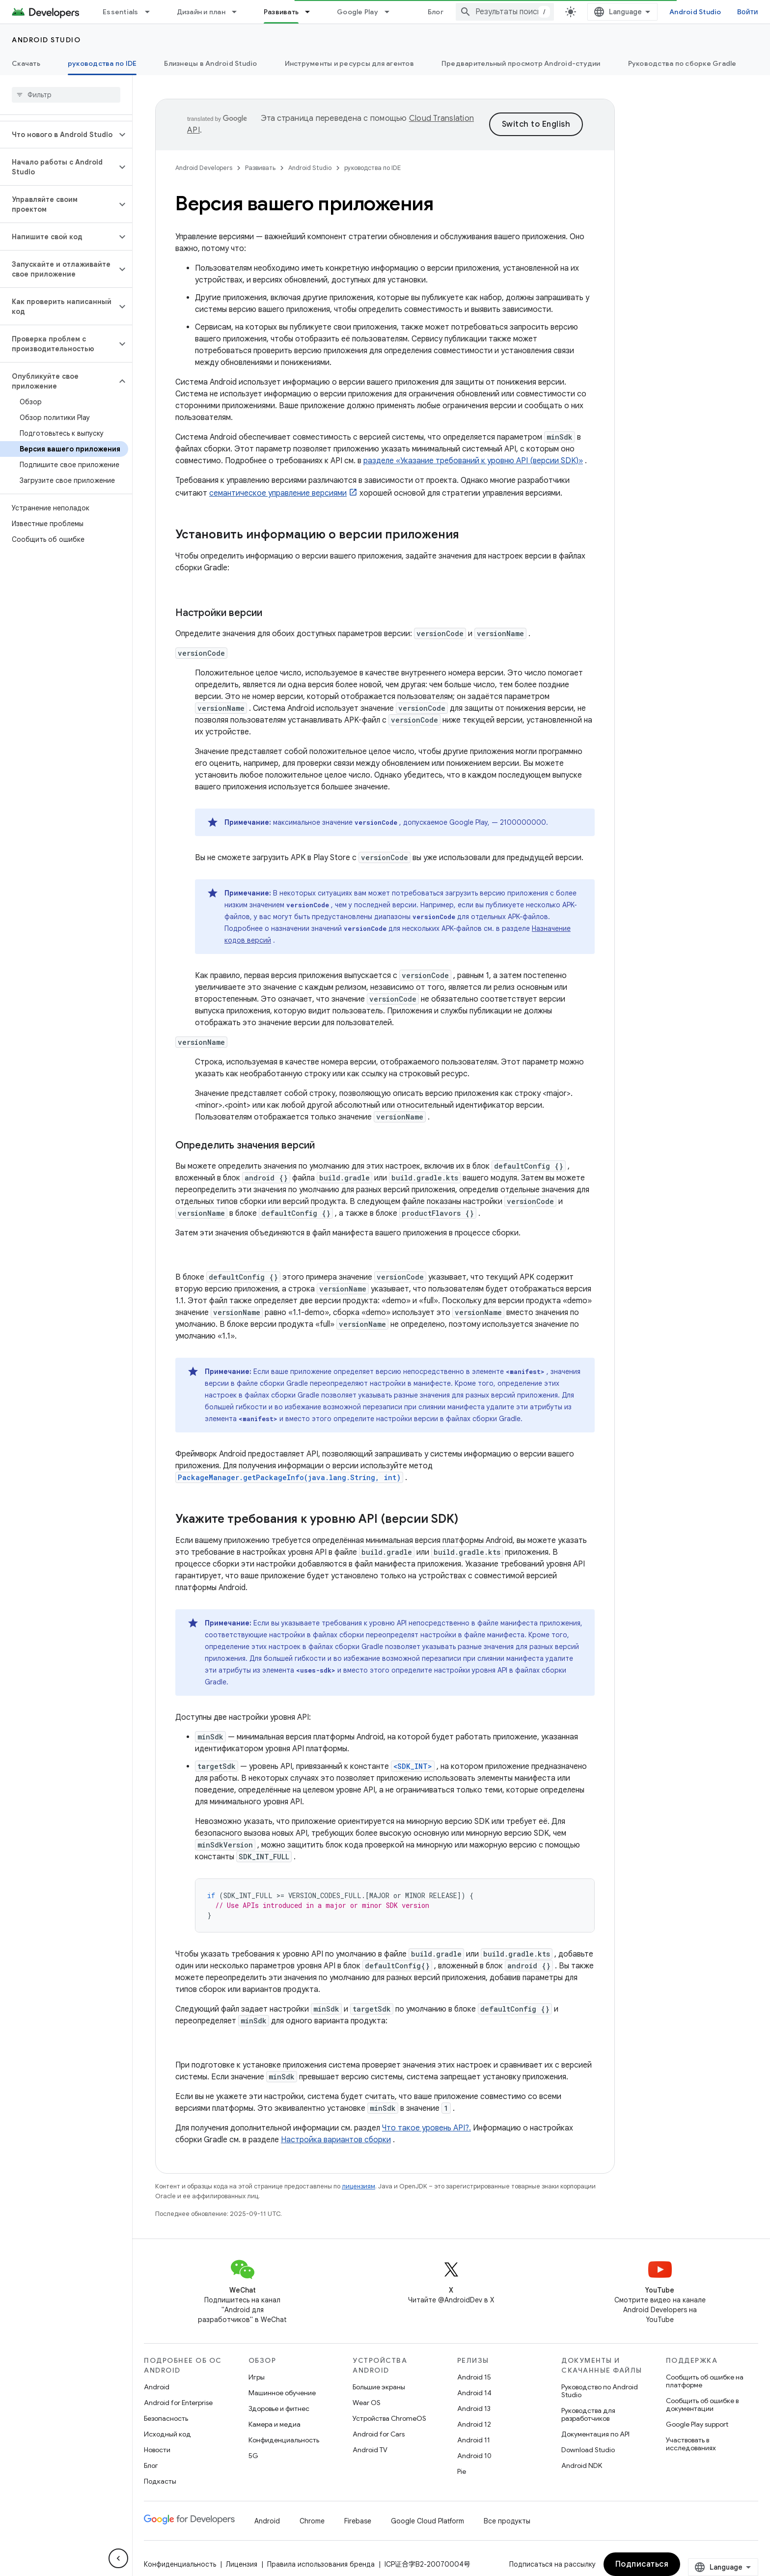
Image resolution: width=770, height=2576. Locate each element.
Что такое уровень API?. (426, 2128)
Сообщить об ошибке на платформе (704, 2381)
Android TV (370, 2449)
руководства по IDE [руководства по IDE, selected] (102, 63)
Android (156, 2386)
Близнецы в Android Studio (210, 63)
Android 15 (474, 2377)
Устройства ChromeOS (389, 2418)
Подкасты (160, 2481)
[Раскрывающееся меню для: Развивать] (312, 12)
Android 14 (474, 2392)
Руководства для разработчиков (588, 2414)
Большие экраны (379, 2386)
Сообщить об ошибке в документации (702, 2404)
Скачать (26, 63)
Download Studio (588, 2449)
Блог (435, 11)
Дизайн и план (201, 11)
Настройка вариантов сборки (336, 2140)
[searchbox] (66, 95)
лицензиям (358, 2186)
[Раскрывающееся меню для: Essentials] (151, 12)
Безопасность (166, 2418)
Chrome (312, 2521)
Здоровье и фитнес (278, 2408)
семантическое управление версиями (278, 493)
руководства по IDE (372, 168)
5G (253, 2455)
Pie (461, 2471)
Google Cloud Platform (427, 2521)
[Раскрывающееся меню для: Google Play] (391, 12)
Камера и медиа (274, 2424)
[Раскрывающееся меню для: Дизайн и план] (238, 12)
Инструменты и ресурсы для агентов (349, 63)
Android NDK (581, 2465)
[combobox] (505, 12)
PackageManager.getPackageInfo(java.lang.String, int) (289, 1477)
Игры (256, 2377)
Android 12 (474, 2424)
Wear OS (367, 2402)
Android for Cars (379, 2434)
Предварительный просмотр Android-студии (521, 63)
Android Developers (203, 168)
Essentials (120, 11)
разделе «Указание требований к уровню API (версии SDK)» (473, 461)
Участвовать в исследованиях (691, 2444)
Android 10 (474, 2455)
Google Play (357, 11)
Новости (157, 2449)
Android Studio (695, 11)
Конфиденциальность (283, 2440)
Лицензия (241, 2564)
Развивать (260, 168)
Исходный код (167, 2434)
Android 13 (474, 2408)
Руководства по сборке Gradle (682, 63)
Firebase (357, 2521)
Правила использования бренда (321, 2564)
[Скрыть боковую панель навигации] (118, 2558)
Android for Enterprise (178, 2402)
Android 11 (473, 2440)
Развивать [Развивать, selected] (281, 11)
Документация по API (595, 2434)
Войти (747, 11)
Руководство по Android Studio (599, 2390)
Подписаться (642, 2564)
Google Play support (697, 2424)
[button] (58, 134)
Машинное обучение (282, 2392)
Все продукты (507, 2521)
